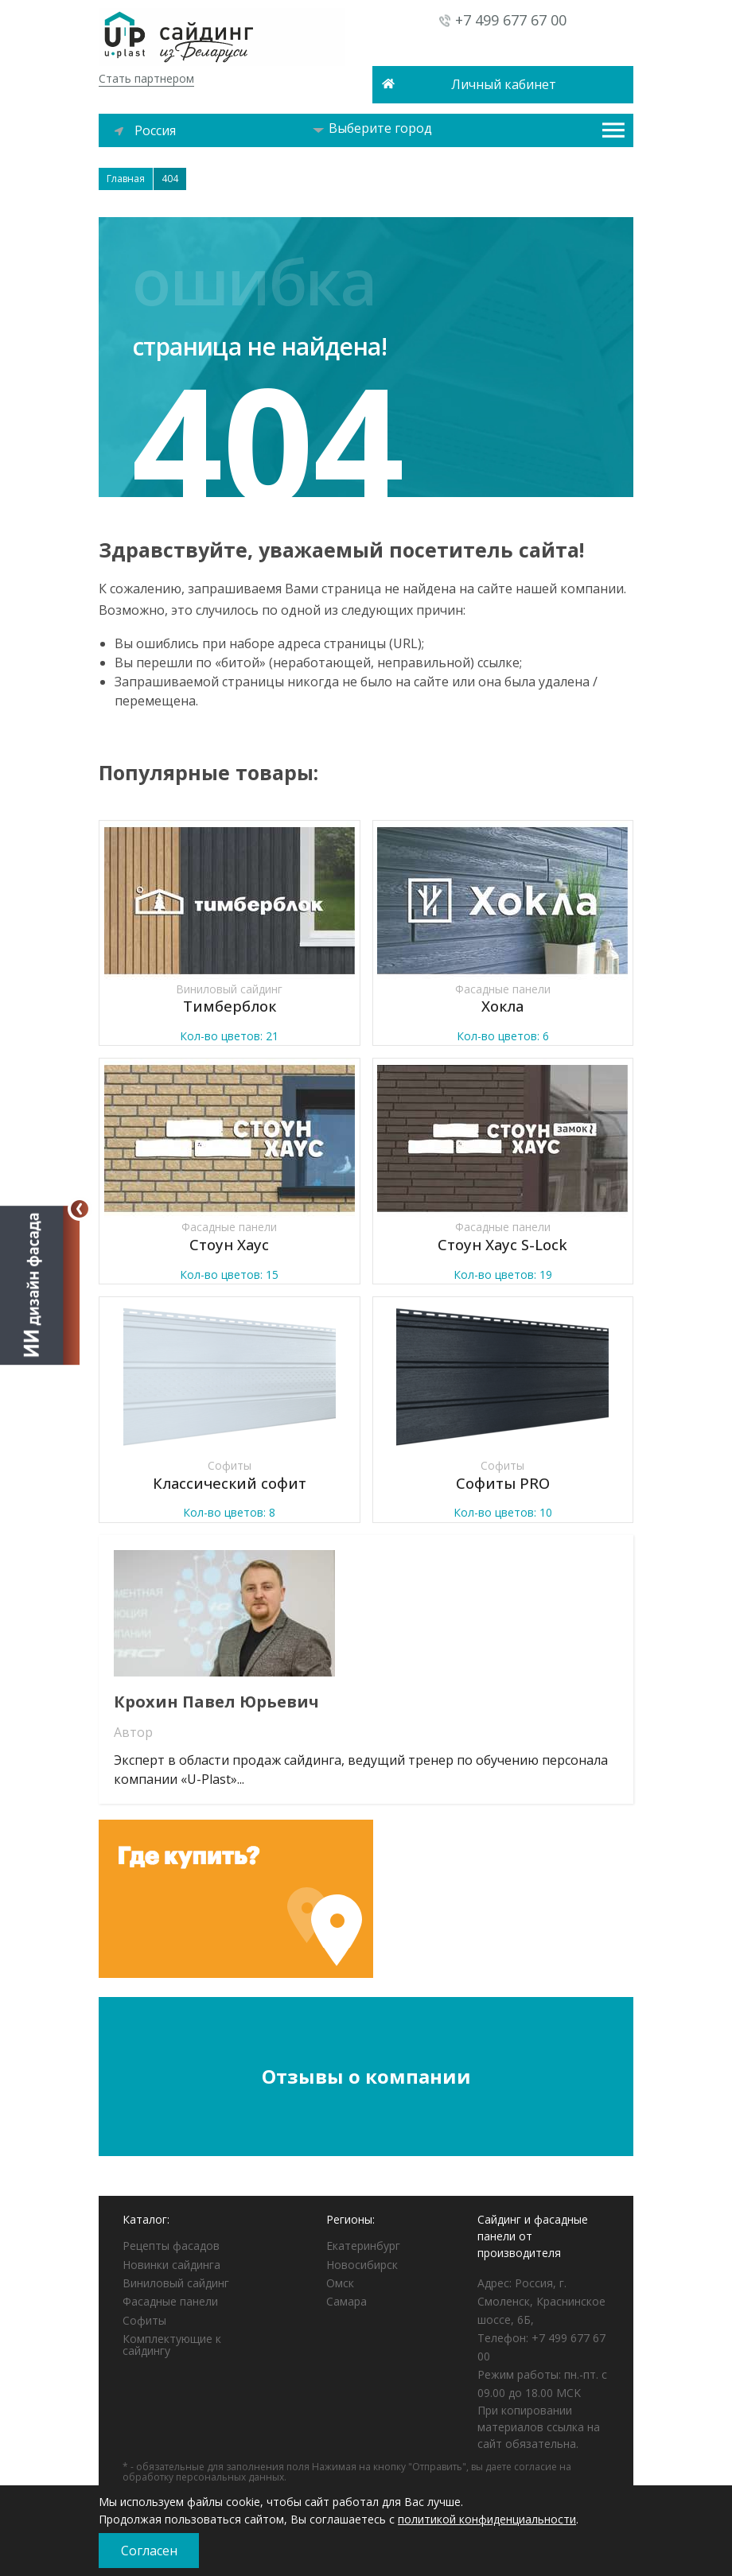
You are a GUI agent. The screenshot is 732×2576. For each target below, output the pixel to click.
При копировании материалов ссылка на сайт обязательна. (538, 2427)
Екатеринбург (363, 2245)
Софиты (144, 2320)
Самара (346, 2301)
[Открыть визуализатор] (40, 1283)
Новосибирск (362, 2264)
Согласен (149, 2550)
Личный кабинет (503, 84)
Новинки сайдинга (171, 2264)
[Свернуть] (80, 1209)
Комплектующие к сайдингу (172, 2344)
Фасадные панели (170, 2301)
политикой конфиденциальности (487, 2519)
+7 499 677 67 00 (511, 19)
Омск (340, 2282)
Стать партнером (146, 78)
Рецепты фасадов (171, 2245)
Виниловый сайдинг (176, 2282)
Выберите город (372, 128)
